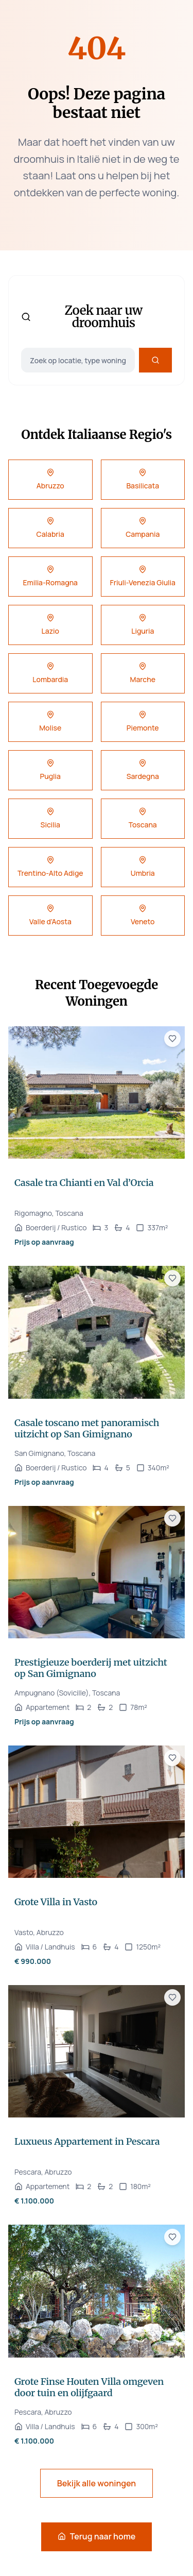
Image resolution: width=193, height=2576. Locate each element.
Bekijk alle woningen (96, 2483)
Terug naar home (96, 2536)
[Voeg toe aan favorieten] (172, 1038)
